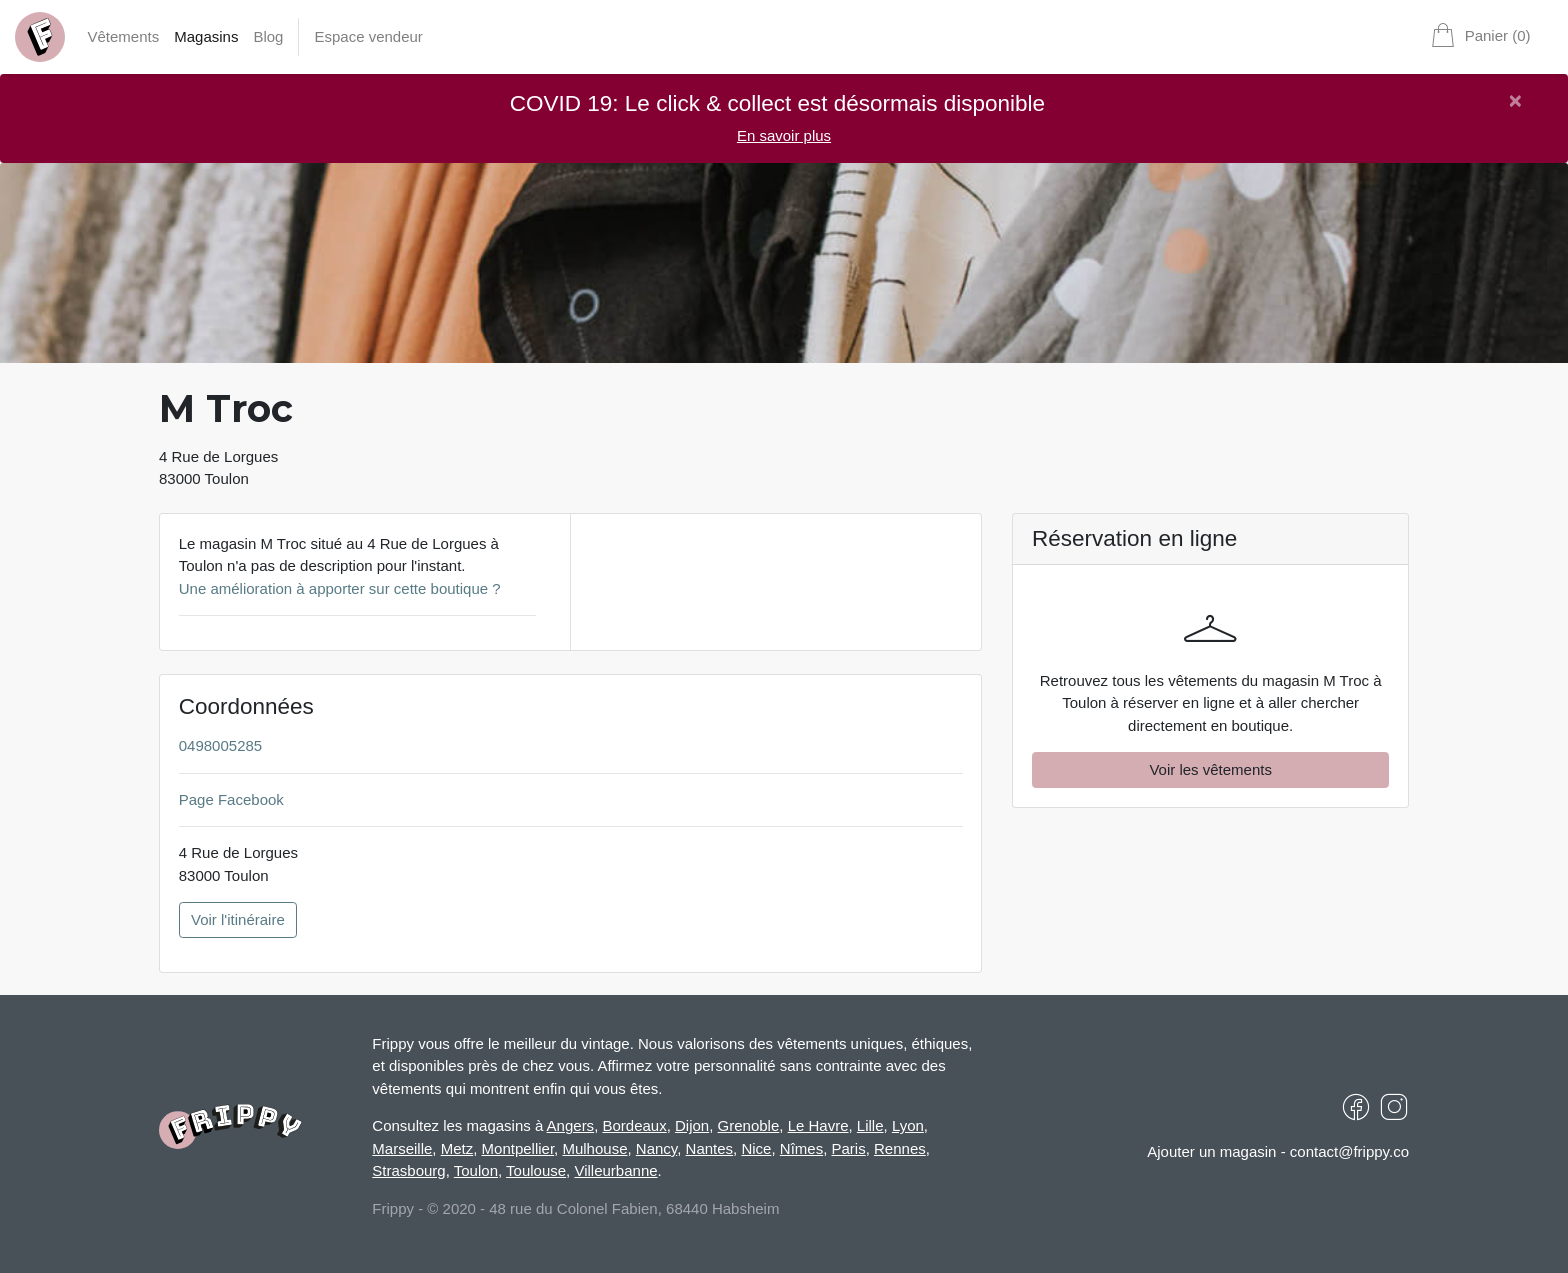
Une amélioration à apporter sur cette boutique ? (340, 588)
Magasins (206, 36)
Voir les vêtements (1210, 769)
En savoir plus (784, 135)
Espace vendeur (368, 36)
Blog (268, 36)
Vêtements (124, 36)
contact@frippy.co (1349, 1151)
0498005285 (220, 745)
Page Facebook (231, 799)
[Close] (1515, 101)
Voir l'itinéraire (238, 919)
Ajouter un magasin (1211, 1151)
